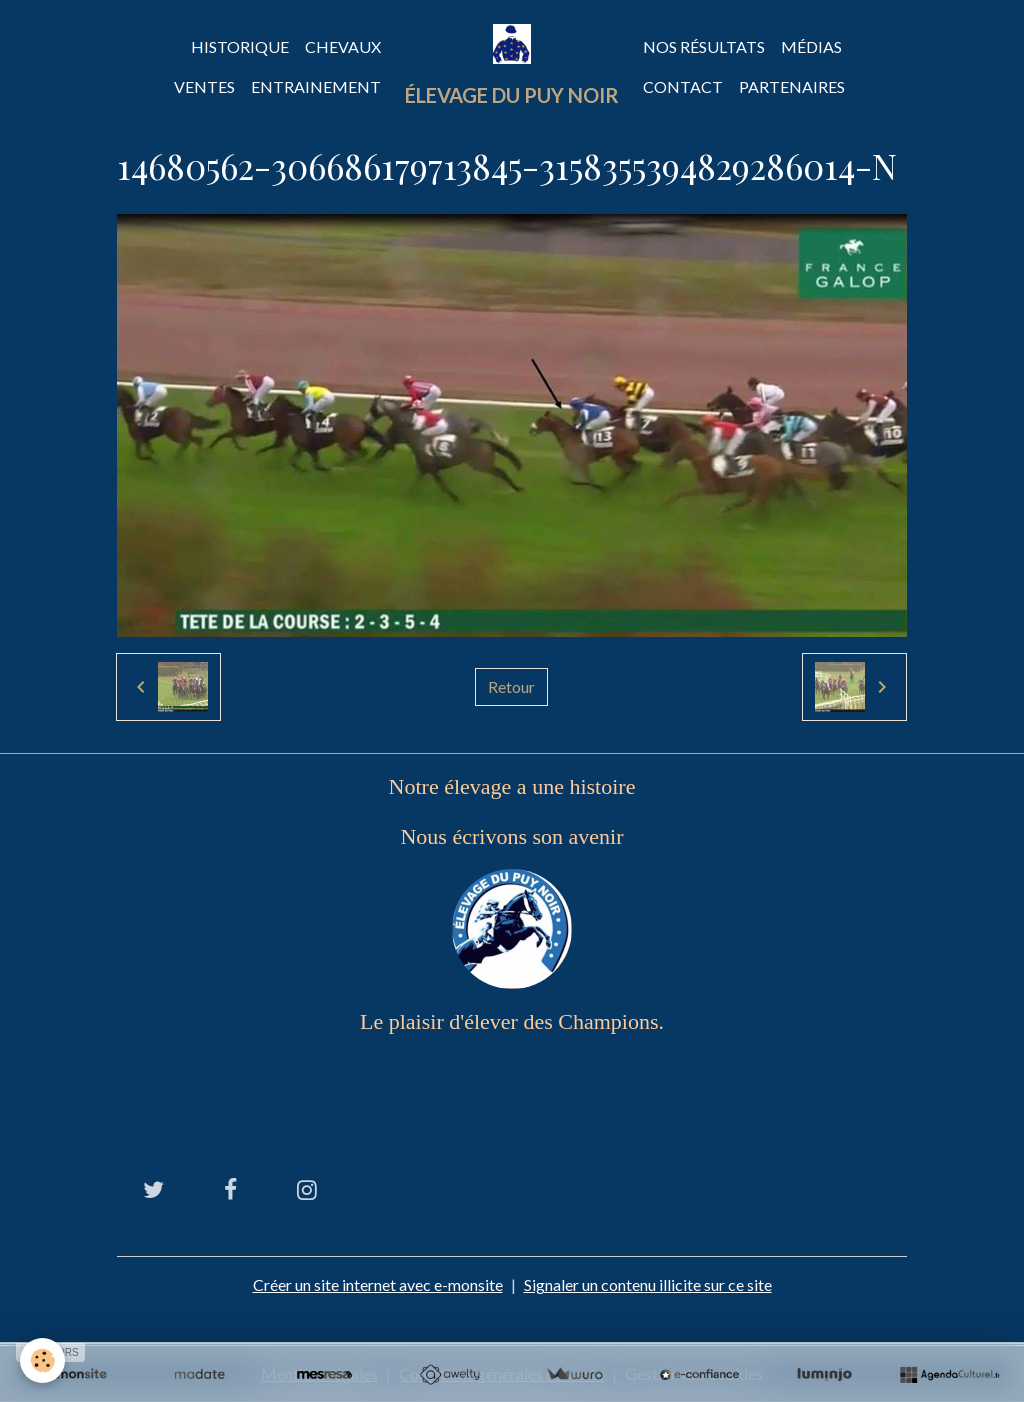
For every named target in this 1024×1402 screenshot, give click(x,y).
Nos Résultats (704, 46)
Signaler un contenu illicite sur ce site (648, 1284)
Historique (240, 46)
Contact (683, 86)
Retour (511, 686)
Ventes (204, 86)
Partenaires (792, 86)
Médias (811, 46)
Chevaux (343, 46)
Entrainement (316, 86)
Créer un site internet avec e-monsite (378, 1284)
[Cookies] (42, 1360)
